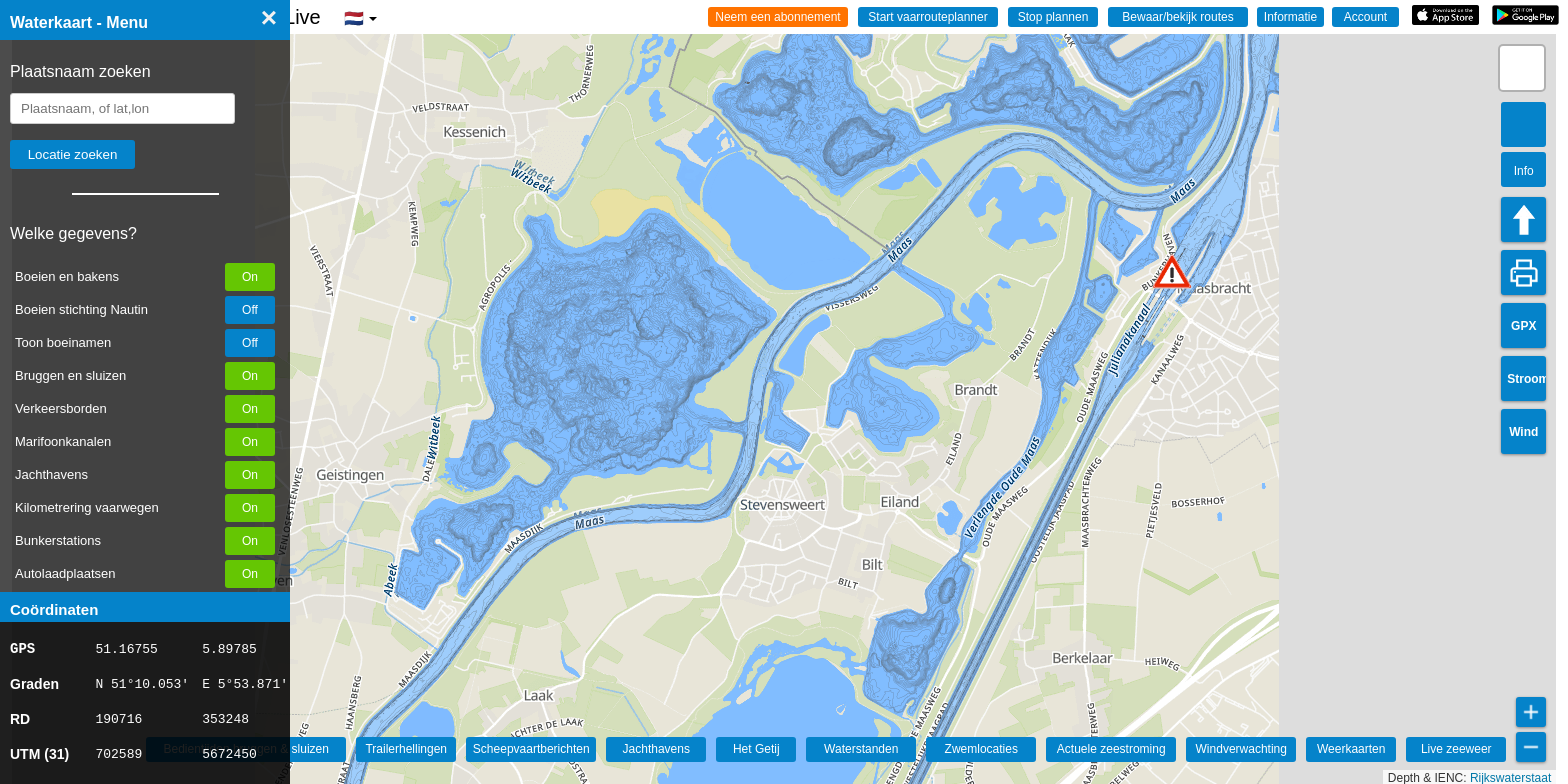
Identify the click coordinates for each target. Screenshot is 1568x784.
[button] (1172, 271)
